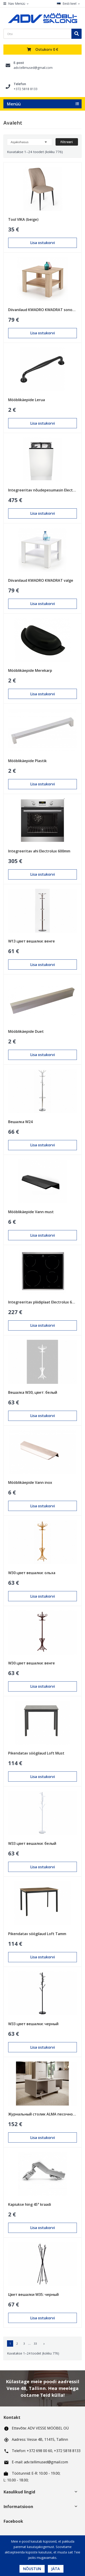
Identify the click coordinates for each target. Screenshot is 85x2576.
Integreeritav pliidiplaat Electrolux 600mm (42, 1302)
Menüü (14, 104)
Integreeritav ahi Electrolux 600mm (39, 851)
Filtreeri (67, 142)
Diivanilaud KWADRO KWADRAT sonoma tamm (42, 309)
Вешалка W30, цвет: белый (32, 1392)
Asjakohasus (30, 142)
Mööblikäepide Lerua (26, 399)
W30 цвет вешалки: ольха (31, 1572)
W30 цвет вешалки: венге (31, 1663)
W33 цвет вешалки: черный (33, 2023)
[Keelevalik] (69, 3)
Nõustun (32, 2568)
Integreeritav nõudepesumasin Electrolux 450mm (42, 490)
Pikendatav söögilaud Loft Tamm (37, 1933)
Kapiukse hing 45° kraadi (29, 2204)
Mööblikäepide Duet (26, 1031)
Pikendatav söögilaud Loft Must (36, 1753)
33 (35, 2343)
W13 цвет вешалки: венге (31, 941)
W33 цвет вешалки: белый (32, 1843)
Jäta (55, 2568)
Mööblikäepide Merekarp (30, 670)
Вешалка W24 (20, 1121)
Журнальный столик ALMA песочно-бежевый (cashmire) (42, 2114)
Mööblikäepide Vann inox (30, 1482)
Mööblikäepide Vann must (31, 1211)
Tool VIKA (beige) (23, 219)
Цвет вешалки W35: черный (33, 2294)
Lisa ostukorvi (42, 242)
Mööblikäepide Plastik (27, 760)
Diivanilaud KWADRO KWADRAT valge (40, 580)
